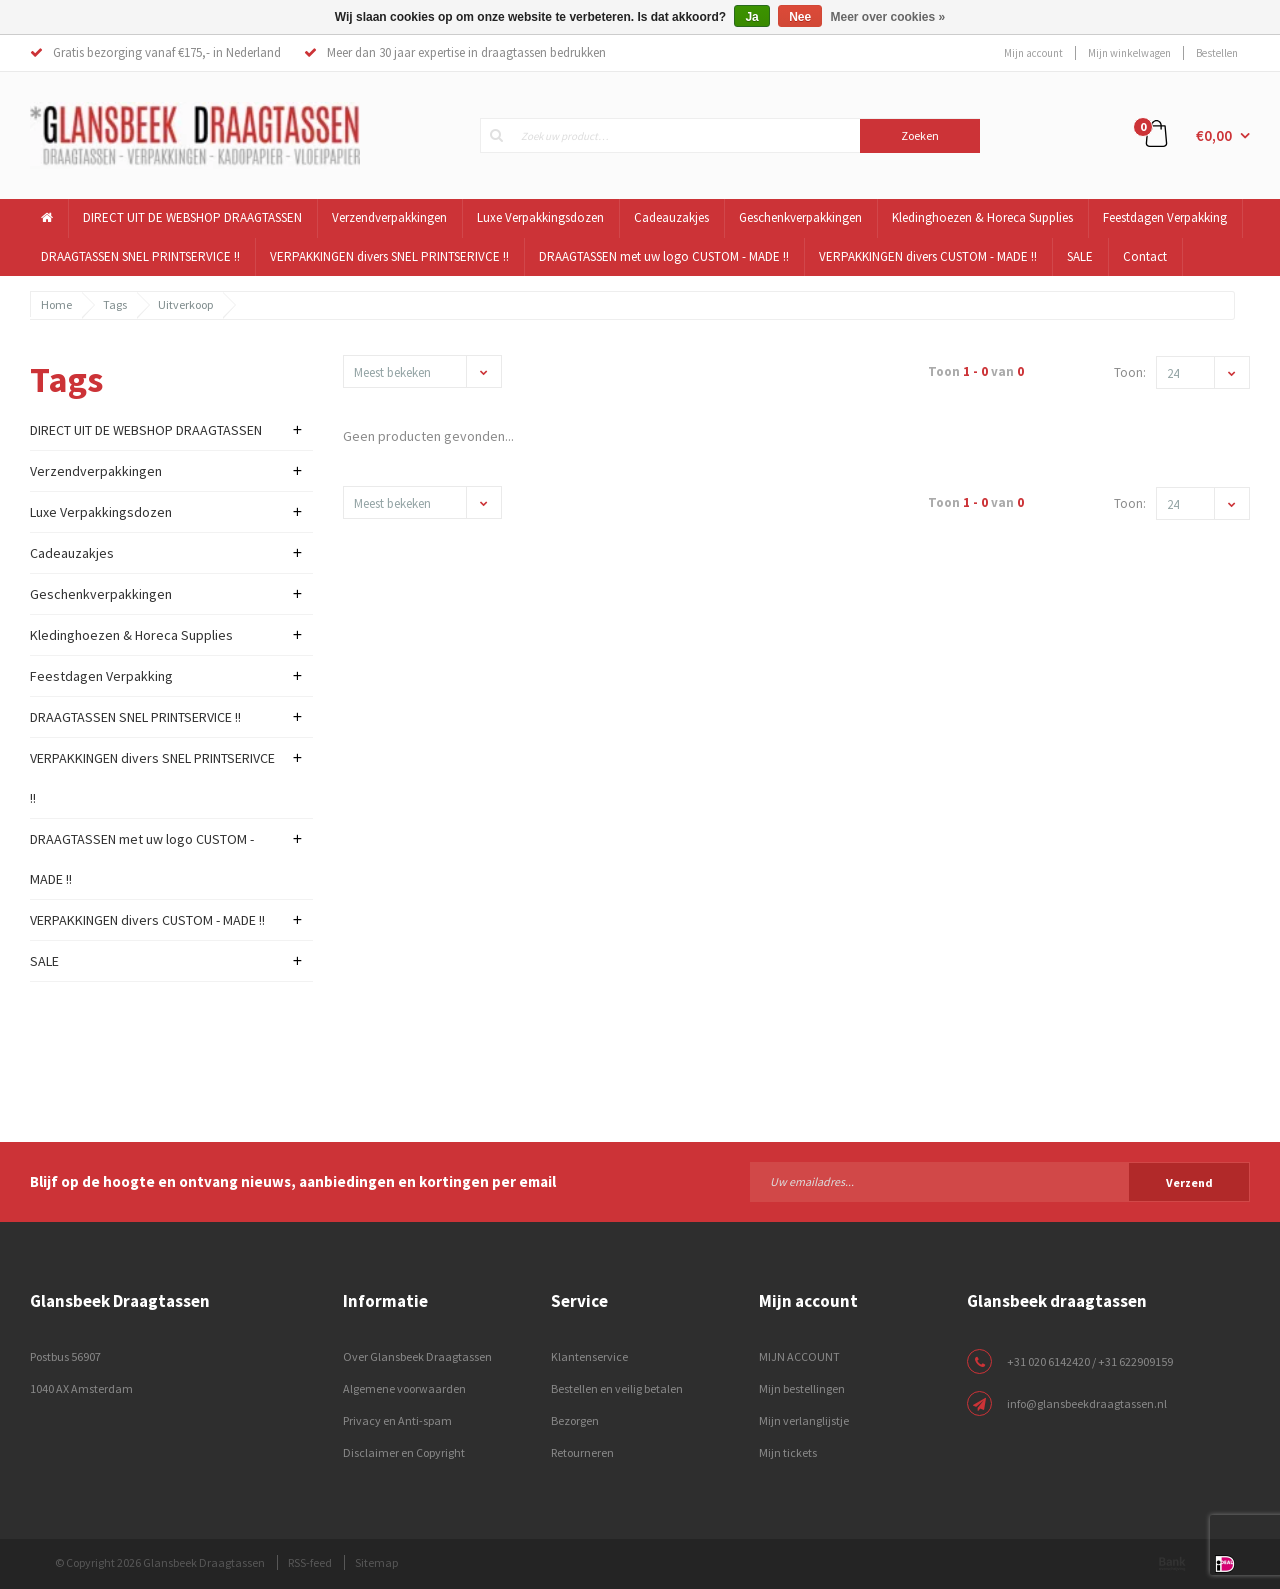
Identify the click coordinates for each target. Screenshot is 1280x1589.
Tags (115, 304)
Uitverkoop (185, 304)
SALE (1080, 256)
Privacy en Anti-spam (397, 1420)
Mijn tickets (788, 1452)
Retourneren (582, 1452)
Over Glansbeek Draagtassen (417, 1356)
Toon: (1130, 372)
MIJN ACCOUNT (799, 1356)
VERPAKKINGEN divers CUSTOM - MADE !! (928, 256)
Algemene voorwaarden (404, 1388)
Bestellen (1217, 53)
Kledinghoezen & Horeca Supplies (982, 217)
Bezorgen (575, 1420)
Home (56, 304)
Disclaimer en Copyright (404, 1452)
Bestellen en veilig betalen (617, 1388)
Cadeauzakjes (671, 217)
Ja (751, 17)
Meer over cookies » (888, 17)
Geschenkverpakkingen (800, 217)
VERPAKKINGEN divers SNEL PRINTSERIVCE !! (389, 256)
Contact (1145, 256)
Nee (800, 17)
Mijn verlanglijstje (804, 1420)
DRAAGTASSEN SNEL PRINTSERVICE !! (140, 256)
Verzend (1189, 1182)
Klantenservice (589, 1356)
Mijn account (1033, 53)
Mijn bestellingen (802, 1388)
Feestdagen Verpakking (1165, 217)
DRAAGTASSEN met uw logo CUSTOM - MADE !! (664, 256)
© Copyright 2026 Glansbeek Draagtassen (160, 1562)
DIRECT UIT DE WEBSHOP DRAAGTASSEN (192, 217)
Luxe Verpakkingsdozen (540, 217)
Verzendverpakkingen (389, 217)
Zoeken (920, 135)
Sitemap (376, 1562)
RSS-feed (310, 1562)
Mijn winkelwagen (1129, 53)
